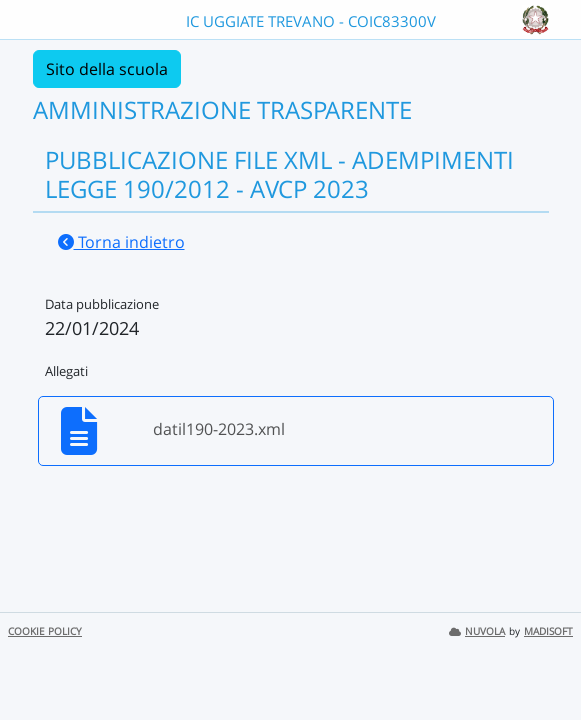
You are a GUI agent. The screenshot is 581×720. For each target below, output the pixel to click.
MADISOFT (548, 631)
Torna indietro (121, 242)
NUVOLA (477, 631)
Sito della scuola (107, 69)
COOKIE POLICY (45, 631)
